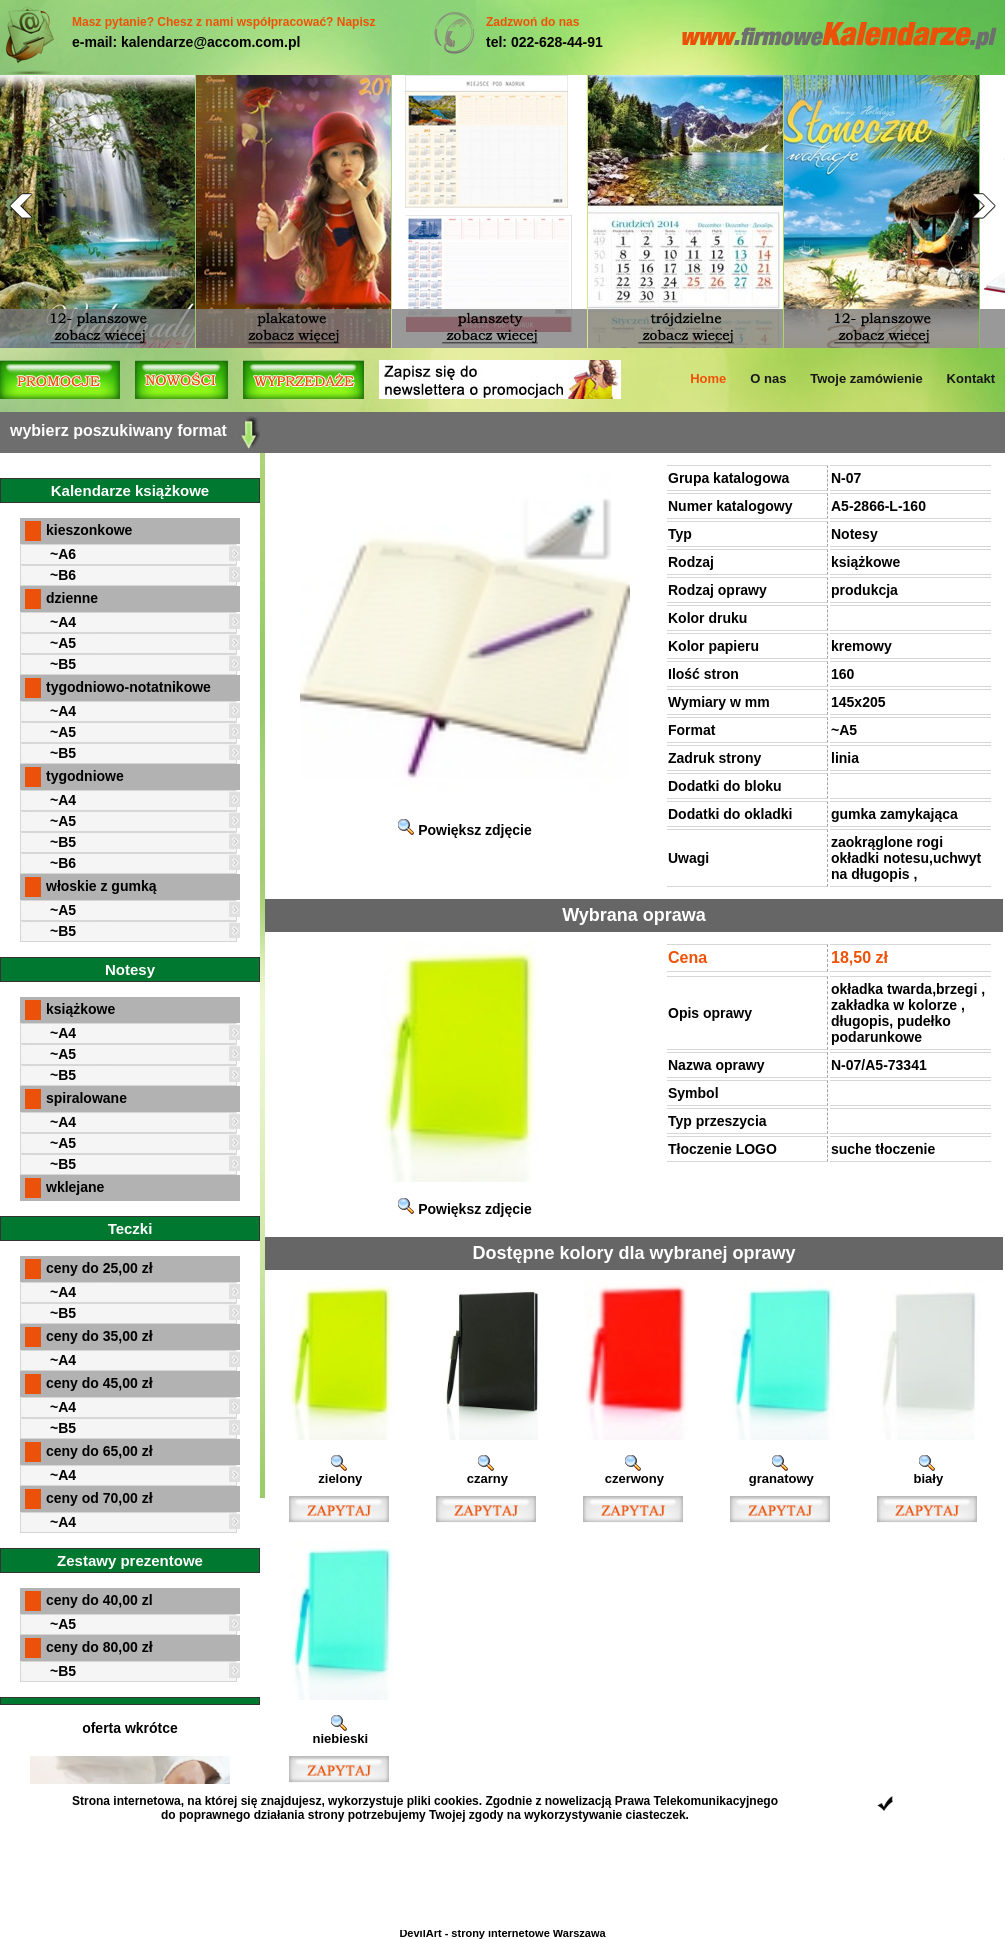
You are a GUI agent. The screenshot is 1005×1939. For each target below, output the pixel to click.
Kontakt (971, 378)
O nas (768, 378)
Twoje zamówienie (866, 378)
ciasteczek (656, 1815)
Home (708, 378)
